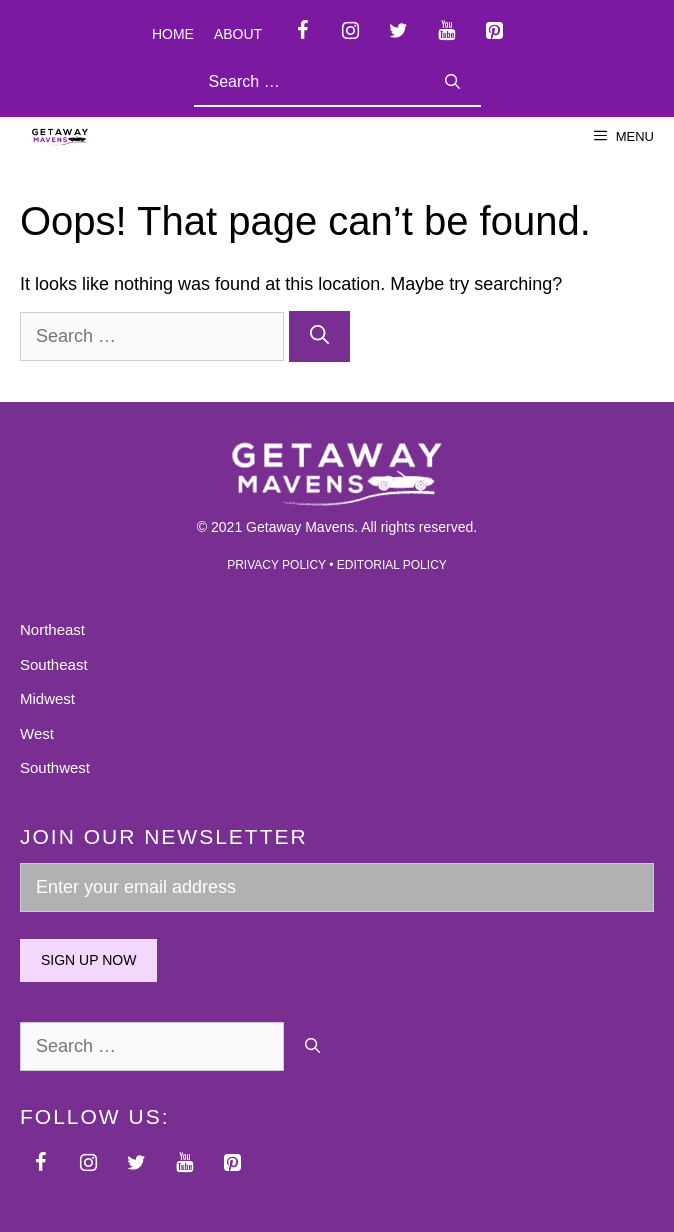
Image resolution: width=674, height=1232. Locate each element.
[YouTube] (446, 31)
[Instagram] (350, 31)
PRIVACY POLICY (276, 565)
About (238, 34)
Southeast (54, 664)
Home (173, 34)
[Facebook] (302, 31)
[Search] (452, 82)
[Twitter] (398, 31)
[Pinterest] (494, 31)
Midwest (47, 698)
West (37, 733)
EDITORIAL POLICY (392, 565)
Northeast (52, 629)
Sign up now (88, 960)
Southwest (55, 767)
